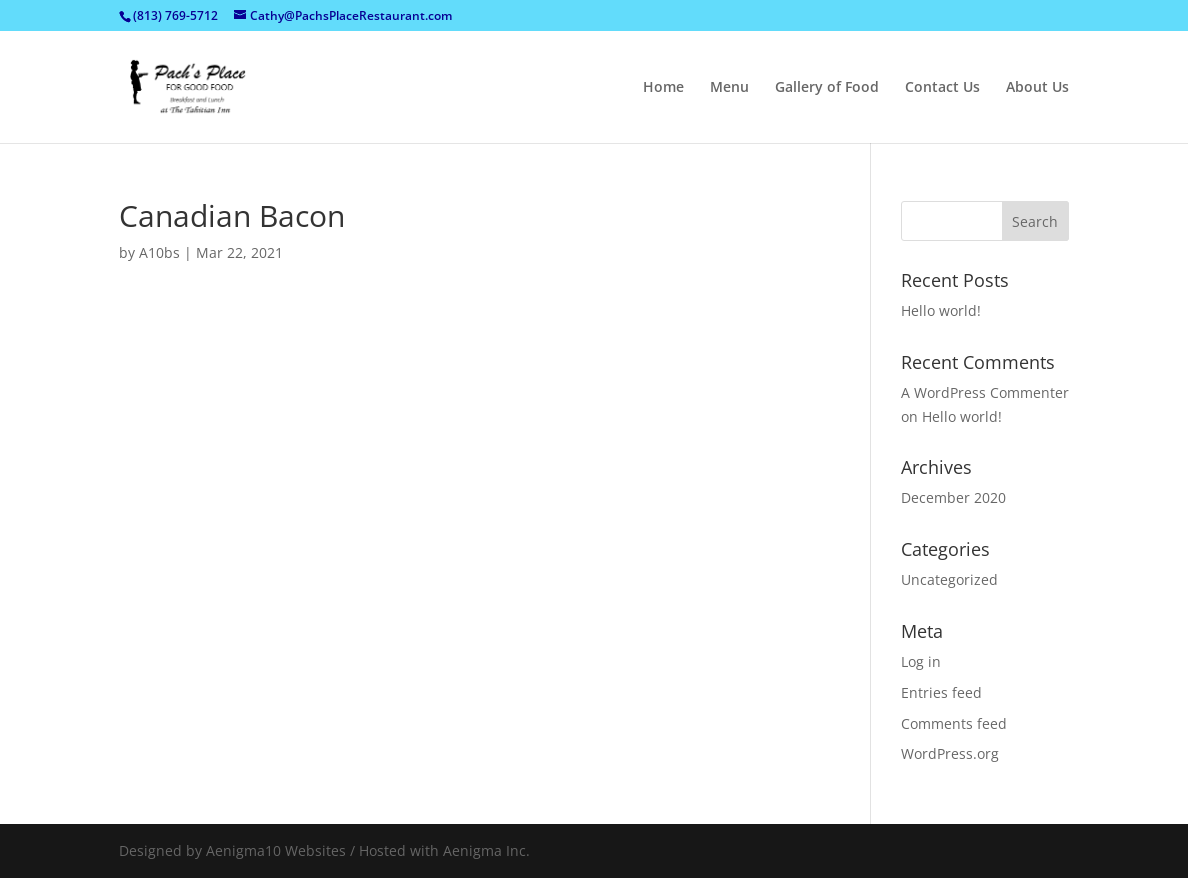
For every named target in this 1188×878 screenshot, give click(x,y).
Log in (921, 661)
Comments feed (954, 723)
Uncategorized (949, 579)
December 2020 (953, 497)
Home (663, 88)
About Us (1037, 88)
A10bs (159, 252)
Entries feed (941, 692)
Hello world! (941, 310)
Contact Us (942, 88)
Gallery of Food (827, 88)
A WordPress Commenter (985, 392)
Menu (729, 88)
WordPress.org (950, 753)
